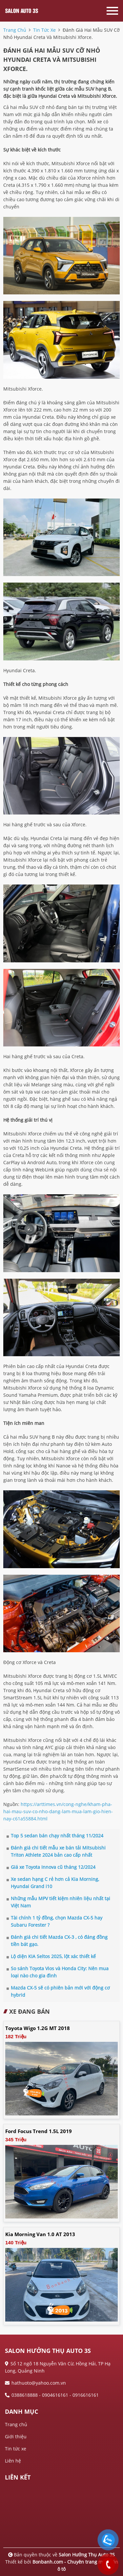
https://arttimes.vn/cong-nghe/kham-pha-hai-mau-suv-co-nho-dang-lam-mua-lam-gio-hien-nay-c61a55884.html (58, 1811)
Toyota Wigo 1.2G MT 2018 (37, 2028)
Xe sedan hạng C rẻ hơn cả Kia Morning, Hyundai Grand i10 (53, 1882)
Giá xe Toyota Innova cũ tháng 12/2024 (51, 1867)
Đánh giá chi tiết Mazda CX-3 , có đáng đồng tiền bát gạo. (57, 1940)
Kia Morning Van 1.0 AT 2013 (40, 2234)
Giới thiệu (16, 2436)
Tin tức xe (15, 2448)
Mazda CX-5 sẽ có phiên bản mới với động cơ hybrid (58, 1991)
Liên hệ (13, 2461)
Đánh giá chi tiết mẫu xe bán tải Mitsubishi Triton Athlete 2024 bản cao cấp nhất (56, 1851)
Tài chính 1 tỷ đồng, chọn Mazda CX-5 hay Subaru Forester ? (54, 1921)
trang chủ (14, 30)
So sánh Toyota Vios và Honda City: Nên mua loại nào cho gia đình (58, 1972)
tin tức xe (44, 30)
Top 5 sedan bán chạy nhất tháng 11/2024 (55, 1835)
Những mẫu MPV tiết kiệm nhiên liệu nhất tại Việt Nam (58, 1902)
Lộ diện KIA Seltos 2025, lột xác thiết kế (51, 1956)
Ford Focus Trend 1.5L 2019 (38, 2131)
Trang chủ (16, 2424)
